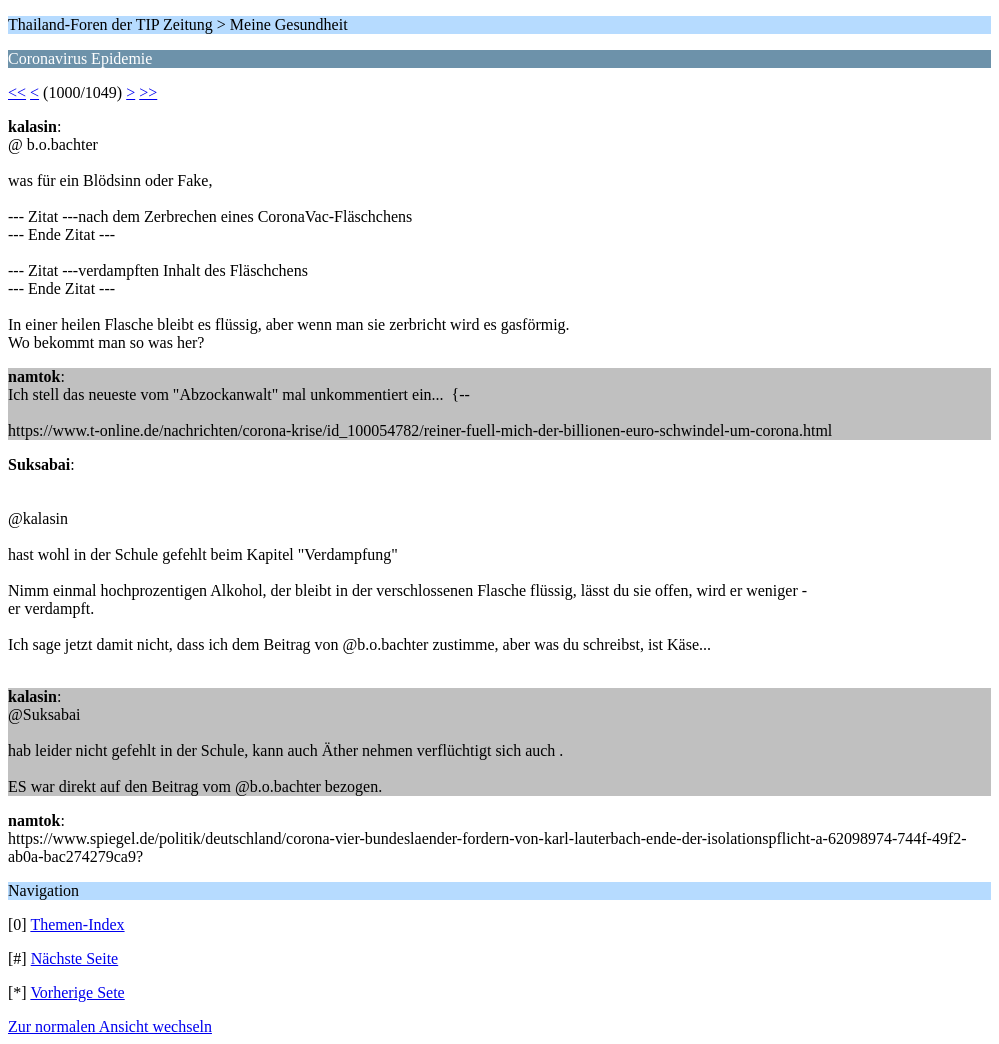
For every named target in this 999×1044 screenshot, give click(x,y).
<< (17, 92)
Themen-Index (77, 924)
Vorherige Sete (77, 992)
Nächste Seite (75, 958)
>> (148, 92)
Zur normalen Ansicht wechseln (110, 1026)
